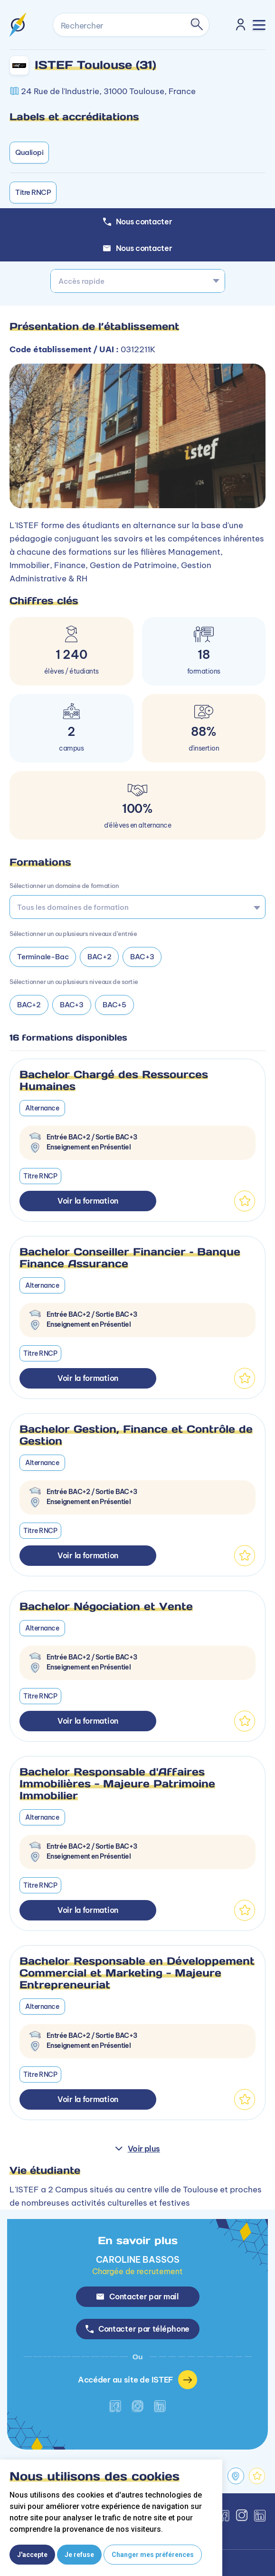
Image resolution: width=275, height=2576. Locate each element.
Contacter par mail (137, 2296)
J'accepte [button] (32, 2554)
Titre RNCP (33, 192)
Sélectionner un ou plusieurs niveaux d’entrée (73, 933)
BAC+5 (114, 1004)
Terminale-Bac (42, 956)
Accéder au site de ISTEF (137, 2379)
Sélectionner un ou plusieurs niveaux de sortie (73, 981)
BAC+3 (142, 956)
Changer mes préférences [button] (153, 2554)
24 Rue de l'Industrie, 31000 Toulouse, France (108, 91)
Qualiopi (29, 152)
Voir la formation (87, 1201)
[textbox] (137, 281)
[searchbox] (134, 907)
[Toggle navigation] (259, 25)
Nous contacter (137, 248)
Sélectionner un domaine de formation (64, 885)
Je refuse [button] (79, 2554)
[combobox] (137, 281)
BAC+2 (99, 956)
